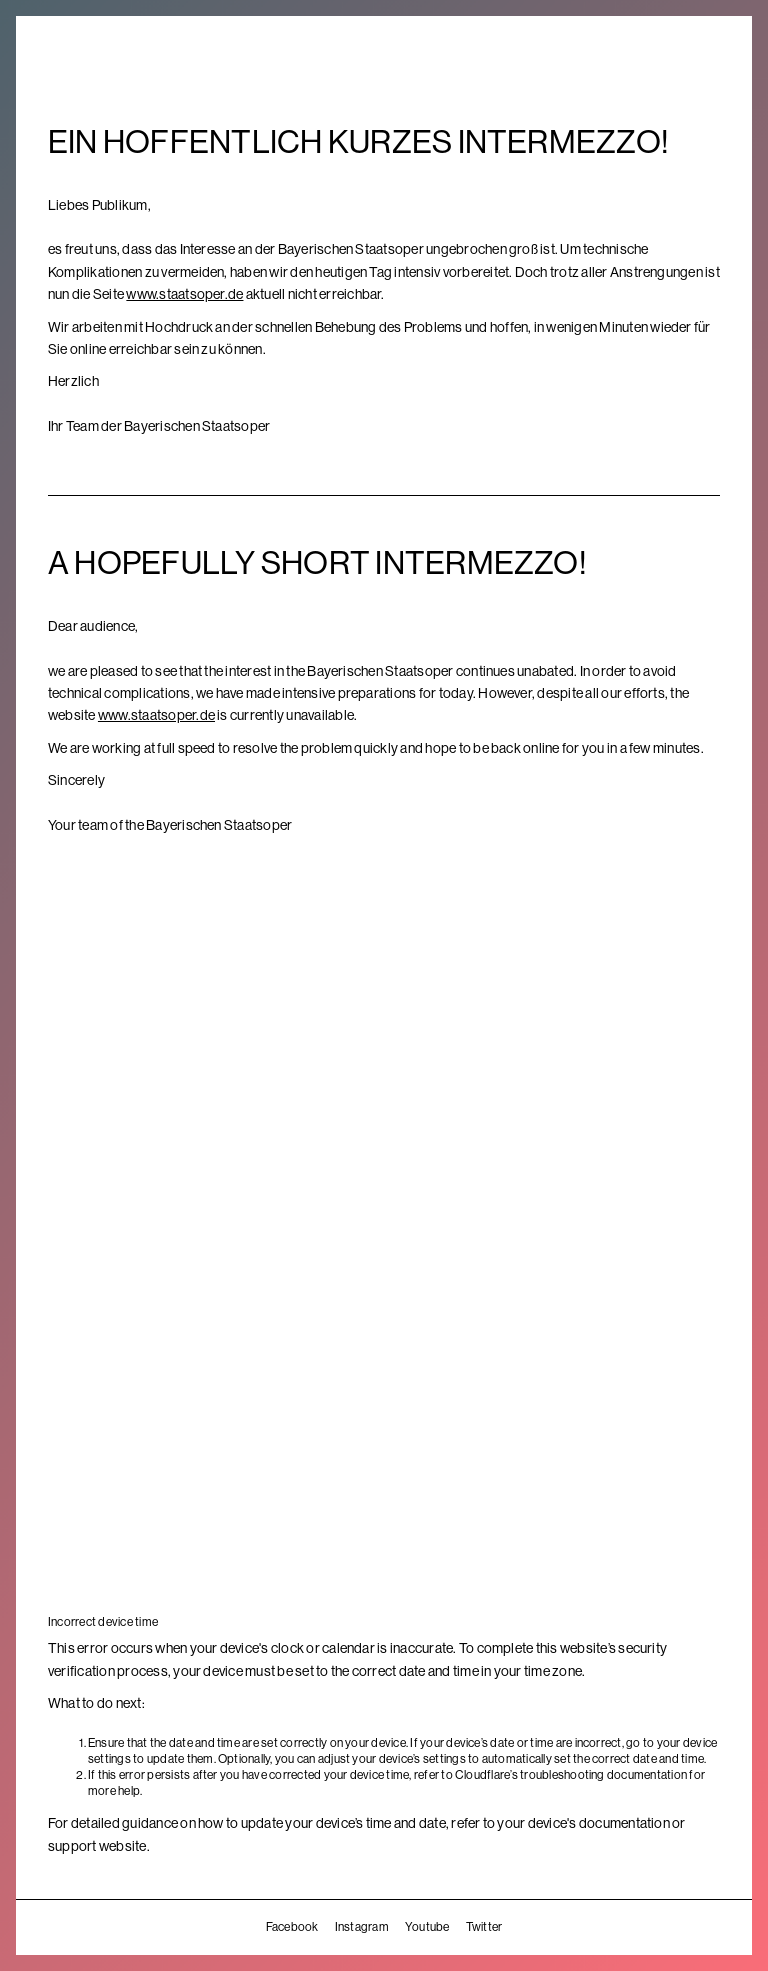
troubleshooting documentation (603, 1775)
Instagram (362, 1927)
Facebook (292, 1927)
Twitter (484, 1927)
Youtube (427, 1927)
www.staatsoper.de (184, 294)
